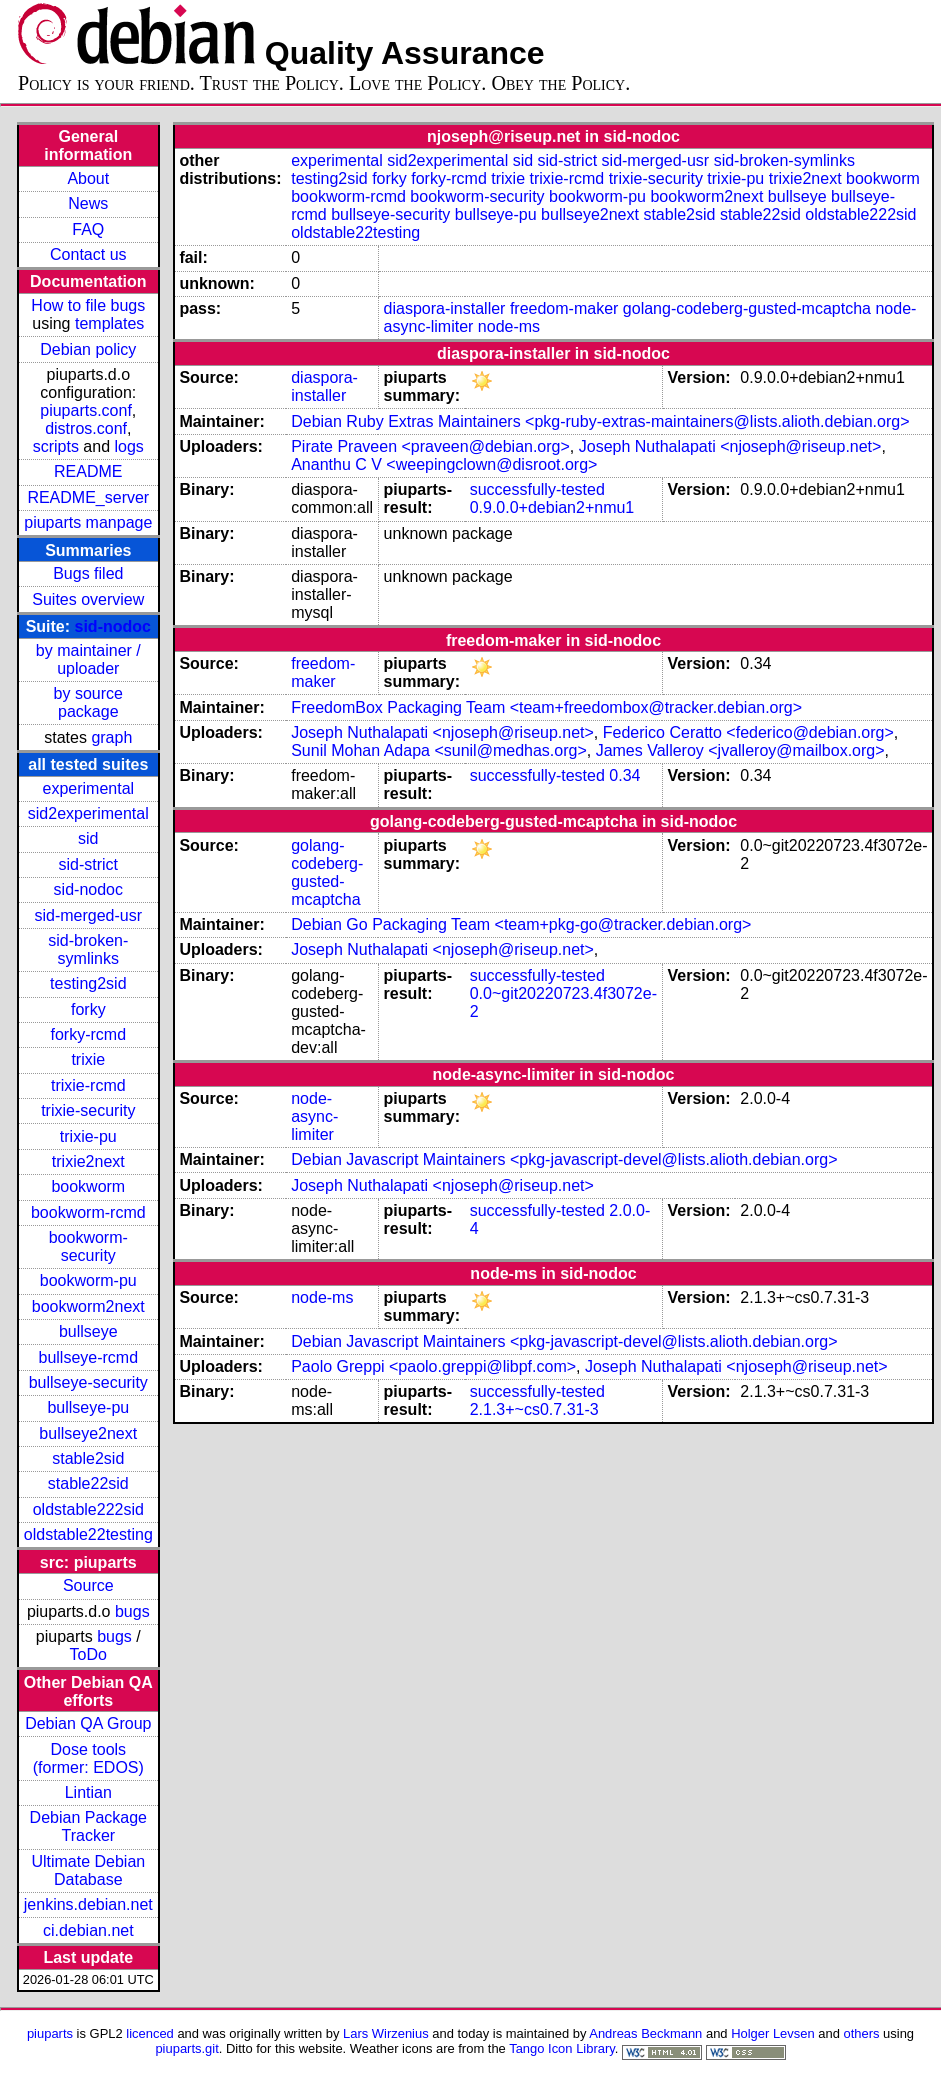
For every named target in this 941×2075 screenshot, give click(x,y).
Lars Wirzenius (386, 2033)
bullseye (88, 1331)
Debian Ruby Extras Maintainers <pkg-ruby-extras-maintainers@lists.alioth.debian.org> (600, 421)
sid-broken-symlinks (88, 949)
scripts (56, 446)
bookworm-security (88, 1246)
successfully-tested (537, 489)
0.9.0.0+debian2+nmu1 (552, 507)
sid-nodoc (113, 626)
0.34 (624, 775)
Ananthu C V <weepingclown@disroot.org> (444, 464)
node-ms (509, 326)
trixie (88, 1059)
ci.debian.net (88, 1930)
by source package (88, 702)
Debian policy (88, 349)
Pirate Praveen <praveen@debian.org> (430, 446)
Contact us (88, 254)
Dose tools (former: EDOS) (88, 1758)
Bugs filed (88, 573)
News (88, 203)
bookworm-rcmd (88, 1212)
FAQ (88, 229)
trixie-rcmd (88, 1085)
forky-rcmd (89, 1034)
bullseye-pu (88, 1407)
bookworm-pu (88, 1280)
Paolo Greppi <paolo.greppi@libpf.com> (433, 1366)
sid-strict (89, 864)
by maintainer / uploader (88, 659)
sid (88, 838)
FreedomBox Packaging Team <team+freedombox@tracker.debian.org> (546, 707)
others (861, 2033)
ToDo (88, 1654)
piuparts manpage (88, 522)
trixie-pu (88, 1136)
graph (111, 737)
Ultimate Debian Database (88, 1870)
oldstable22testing (88, 1534)
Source (88, 1585)
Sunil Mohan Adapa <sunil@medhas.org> (439, 750)
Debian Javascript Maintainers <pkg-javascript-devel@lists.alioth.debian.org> (564, 1159)
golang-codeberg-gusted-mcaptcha (747, 308)
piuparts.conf (86, 410)
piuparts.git (186, 2048)
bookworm (88, 1186)
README (88, 471)
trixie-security (88, 1110)
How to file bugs (88, 305)
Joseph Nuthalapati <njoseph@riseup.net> (730, 446)
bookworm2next (88, 1306)
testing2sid (88, 983)
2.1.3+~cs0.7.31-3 (534, 1409)
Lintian (88, 1792)
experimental (88, 788)
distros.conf (86, 428)
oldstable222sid (88, 1509)
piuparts (50, 2033)
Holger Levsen (773, 2033)
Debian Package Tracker (88, 1826)
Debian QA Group (88, 1723)
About (88, 178)
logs (129, 446)
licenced (150, 2033)
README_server (88, 497)
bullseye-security (88, 1382)
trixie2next (88, 1161)
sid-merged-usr (88, 915)
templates (109, 323)
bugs (132, 1611)
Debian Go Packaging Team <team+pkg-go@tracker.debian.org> (521, 924)
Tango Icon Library (562, 2048)
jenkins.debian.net (88, 1904)
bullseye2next (88, 1433)
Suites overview (88, 599)
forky (88, 1009)
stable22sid (88, 1483)
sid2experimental (88, 813)
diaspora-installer (445, 308)
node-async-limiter (314, 1116)
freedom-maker (564, 308)
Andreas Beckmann (645, 2033)
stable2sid (88, 1458)
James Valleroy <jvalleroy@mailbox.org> (740, 750)
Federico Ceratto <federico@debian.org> (748, 732)
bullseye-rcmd (88, 1357)
